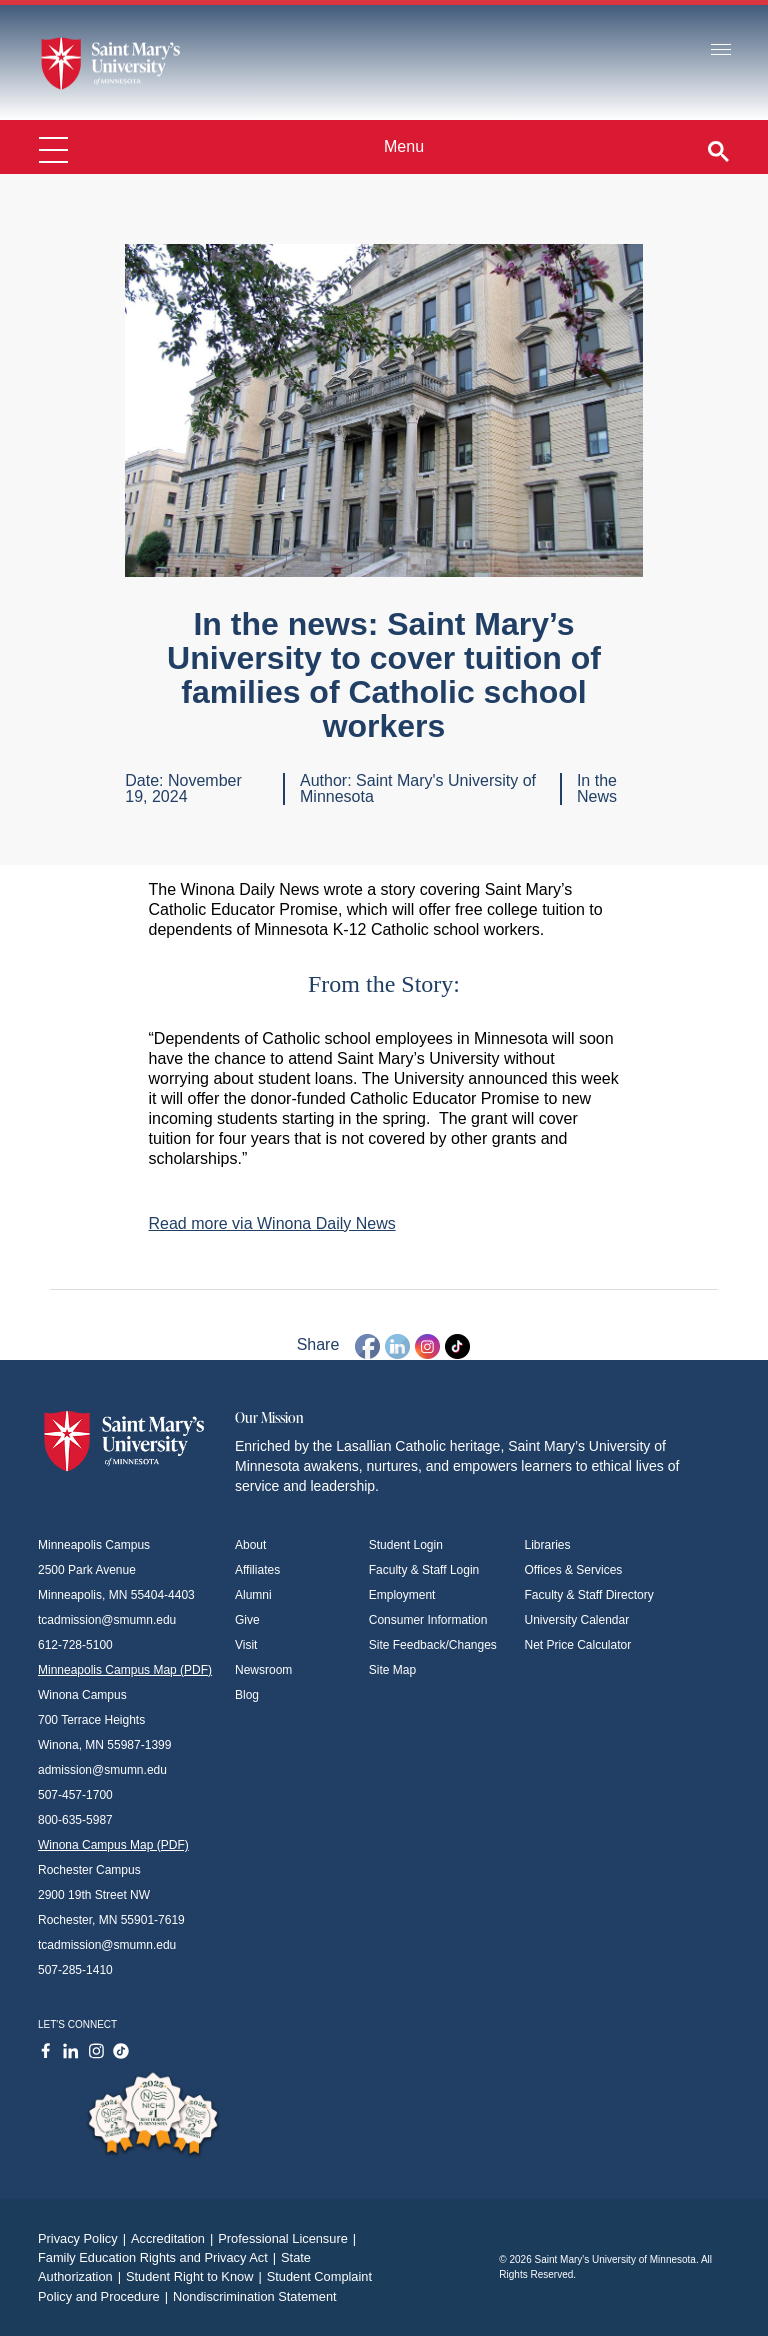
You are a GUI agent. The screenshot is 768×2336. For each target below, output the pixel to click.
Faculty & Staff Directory (589, 1595)
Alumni (253, 1595)
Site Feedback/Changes (433, 1645)
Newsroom (263, 1670)
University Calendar (577, 1620)
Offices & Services (574, 1570)
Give (247, 1620)
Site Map (392, 1670)
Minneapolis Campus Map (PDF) (125, 1670)
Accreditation (174, 2238)
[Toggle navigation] (721, 50)
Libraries (548, 1545)
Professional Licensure (289, 2238)
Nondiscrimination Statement (255, 2296)
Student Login (406, 1545)
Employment (402, 1595)
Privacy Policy (84, 2238)
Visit (246, 1645)
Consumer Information (428, 1620)
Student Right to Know (196, 2276)
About (250, 1545)
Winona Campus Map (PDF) (113, 1845)
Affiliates (257, 1570)
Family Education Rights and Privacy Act (159, 2257)
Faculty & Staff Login (424, 1570)
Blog (247, 1695)
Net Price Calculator (578, 1645)
